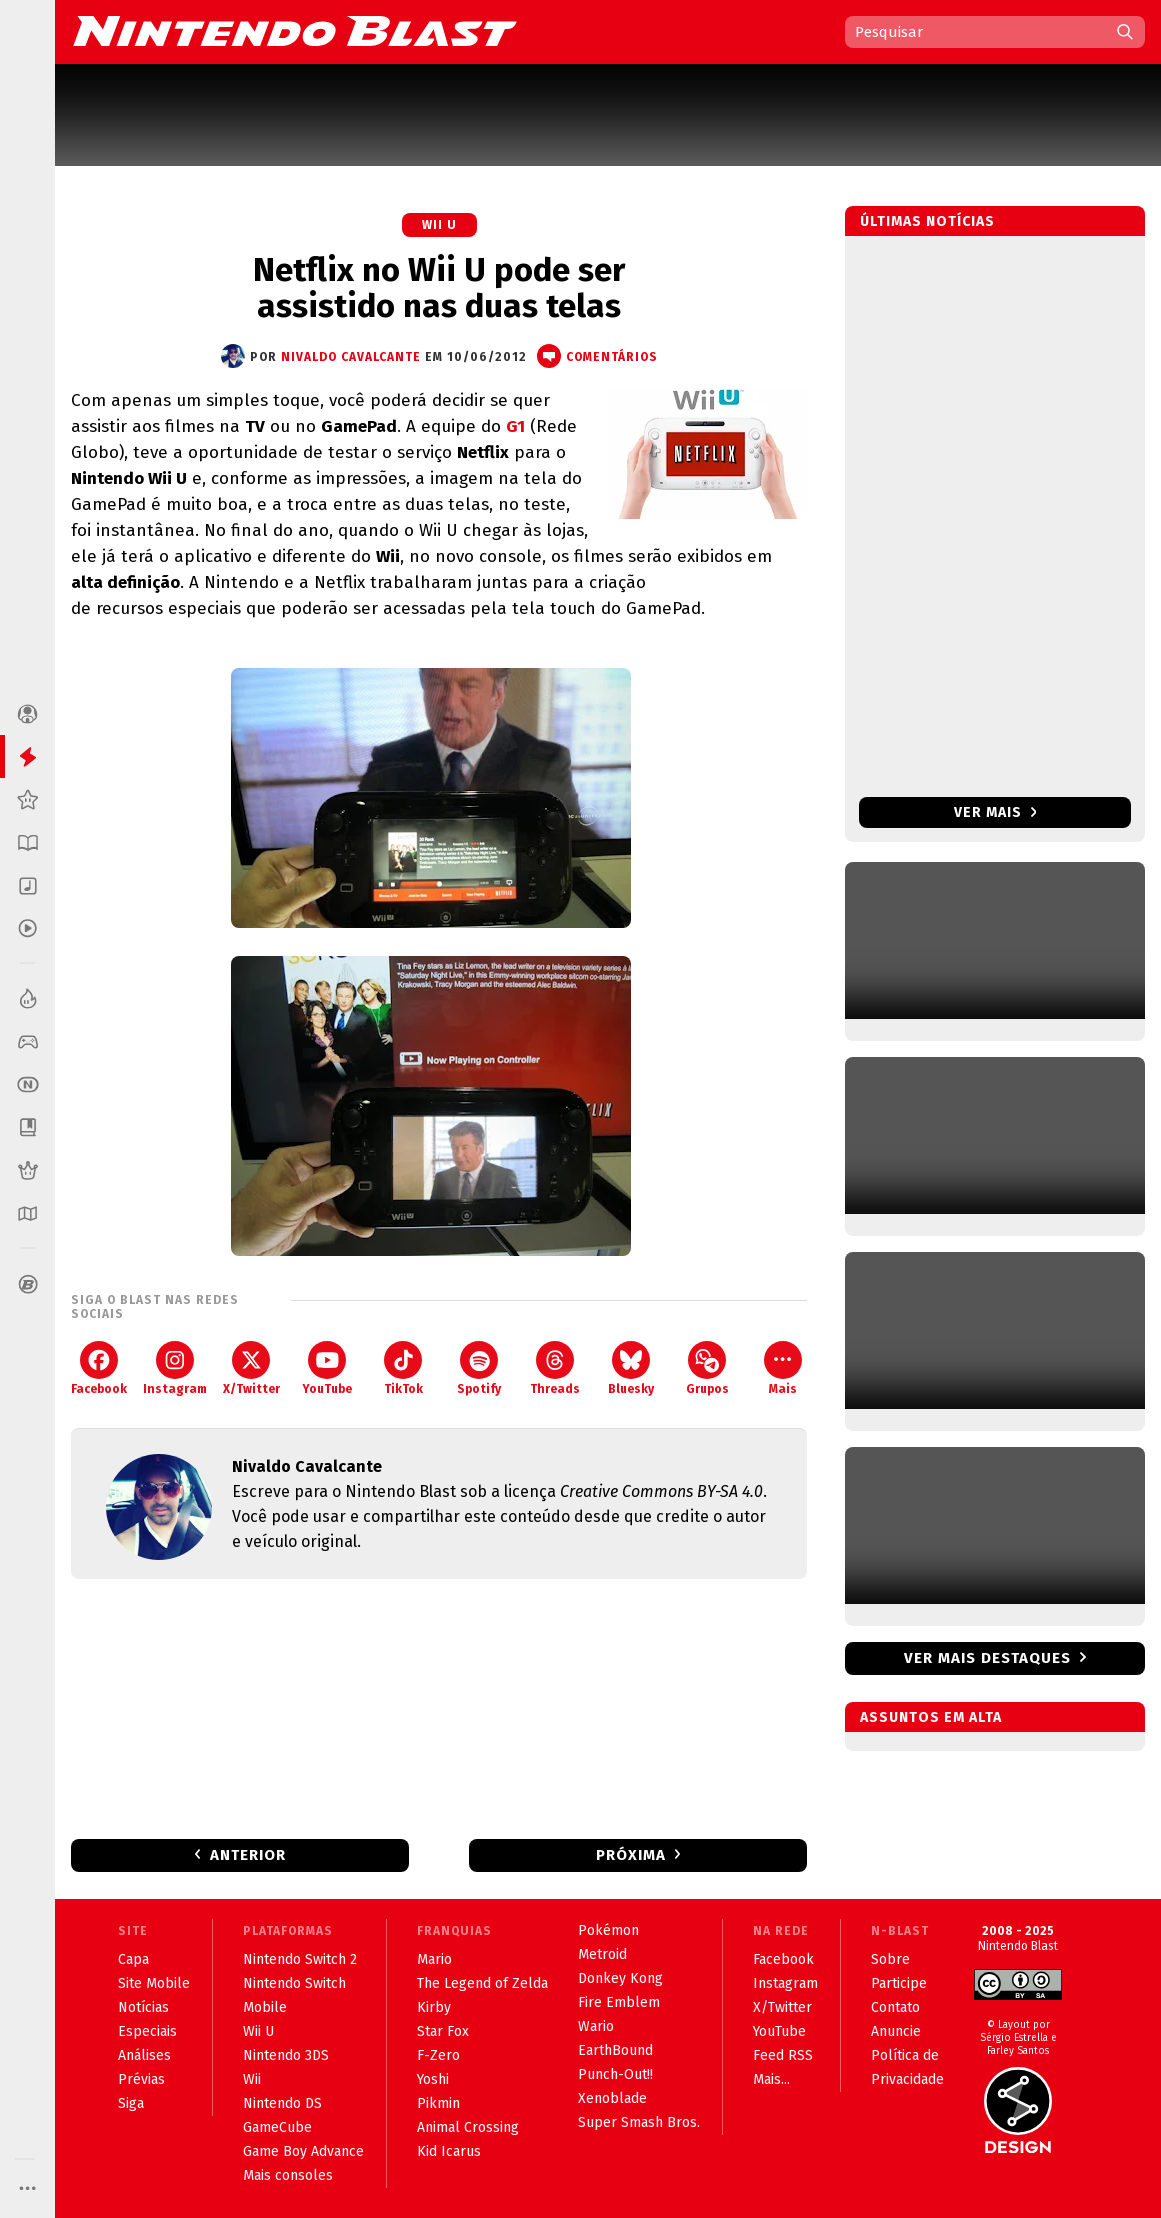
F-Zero (438, 2055)
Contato (895, 2007)
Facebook (99, 1368)
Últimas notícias (927, 221)
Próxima (631, 1855)
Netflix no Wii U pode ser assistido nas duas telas (439, 288)
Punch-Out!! (615, 2074)
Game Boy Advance (303, 2151)
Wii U (439, 225)
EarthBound (615, 2050)
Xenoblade (612, 2098)
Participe (899, 1983)
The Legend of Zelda (482, 1983)
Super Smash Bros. (639, 2122)
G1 (515, 426)
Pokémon (608, 1930)
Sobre (890, 1959)
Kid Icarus (449, 2151)
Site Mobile (154, 1983)
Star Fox (443, 2031)
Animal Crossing (468, 2127)
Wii (252, 2079)
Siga (131, 2103)
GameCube (277, 2127)
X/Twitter (251, 1368)
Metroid (602, 1954)
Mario (434, 1959)
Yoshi (433, 2079)
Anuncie (896, 2031)
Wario (596, 2026)
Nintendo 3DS (286, 2055)
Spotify (479, 1368)
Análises (144, 2055)
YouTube (327, 1368)
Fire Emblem (619, 2002)
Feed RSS (783, 2055)
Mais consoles (288, 2175)
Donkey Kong (620, 1978)
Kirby (434, 2007)
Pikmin (438, 2103)
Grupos (707, 1368)
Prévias (141, 2079)
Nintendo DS (282, 2103)
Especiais (147, 2031)
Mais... (771, 2079)
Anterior (248, 1855)
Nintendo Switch (294, 1983)
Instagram (175, 1368)
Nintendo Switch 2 (300, 1959)
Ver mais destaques (987, 1658)
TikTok (403, 1368)
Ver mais (995, 812)
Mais (783, 1368)
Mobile (265, 2007)
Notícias (143, 2007)
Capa (133, 1959)
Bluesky (631, 1368)
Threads (555, 1368)
